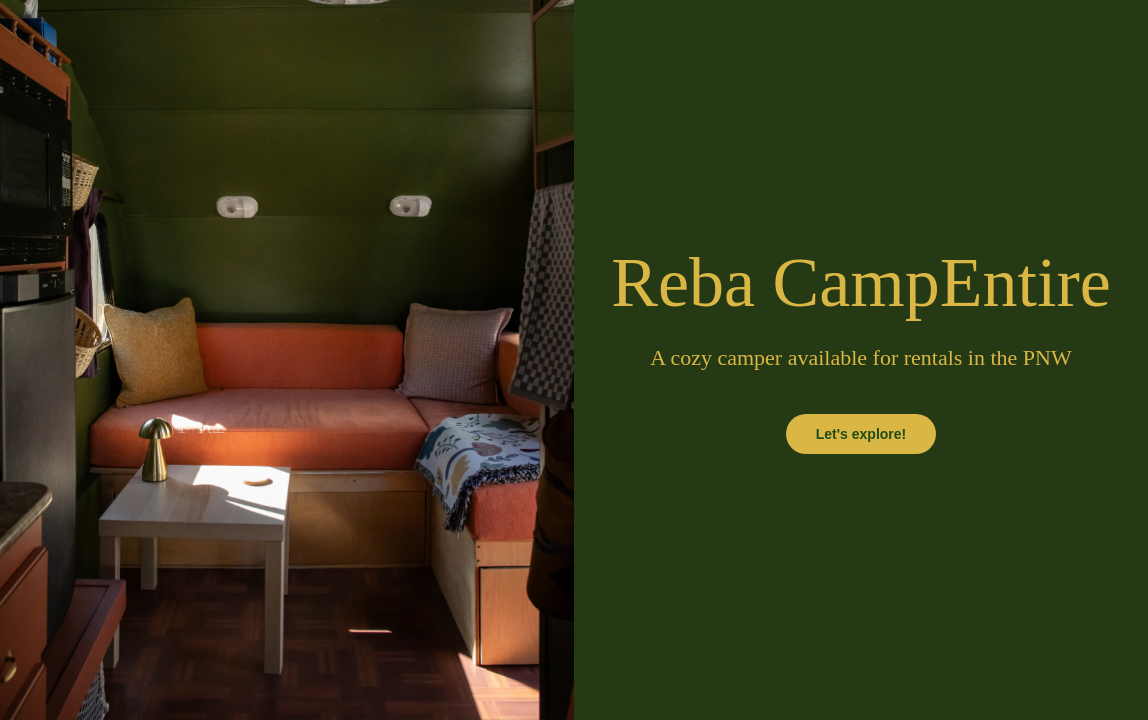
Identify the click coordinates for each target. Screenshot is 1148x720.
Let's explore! (861, 434)
